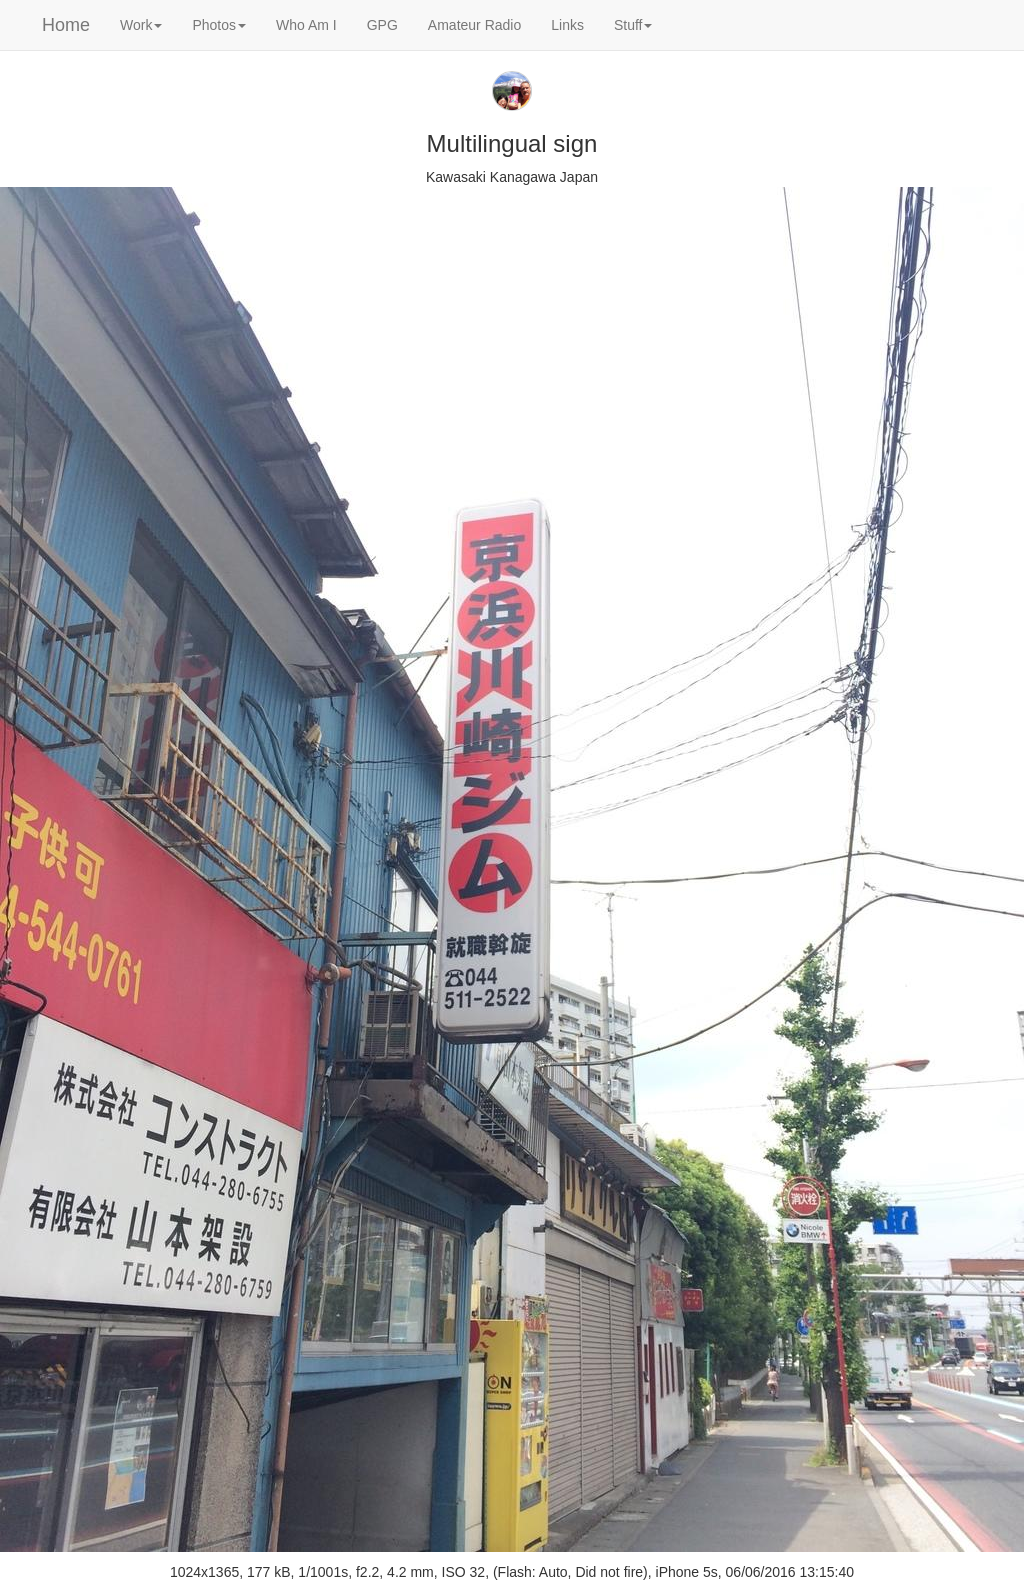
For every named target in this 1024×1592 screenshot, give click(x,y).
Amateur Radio (474, 25)
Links (567, 25)
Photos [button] (219, 25)
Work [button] (141, 25)
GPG (382, 25)
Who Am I (306, 25)
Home (66, 25)
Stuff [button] (633, 25)
